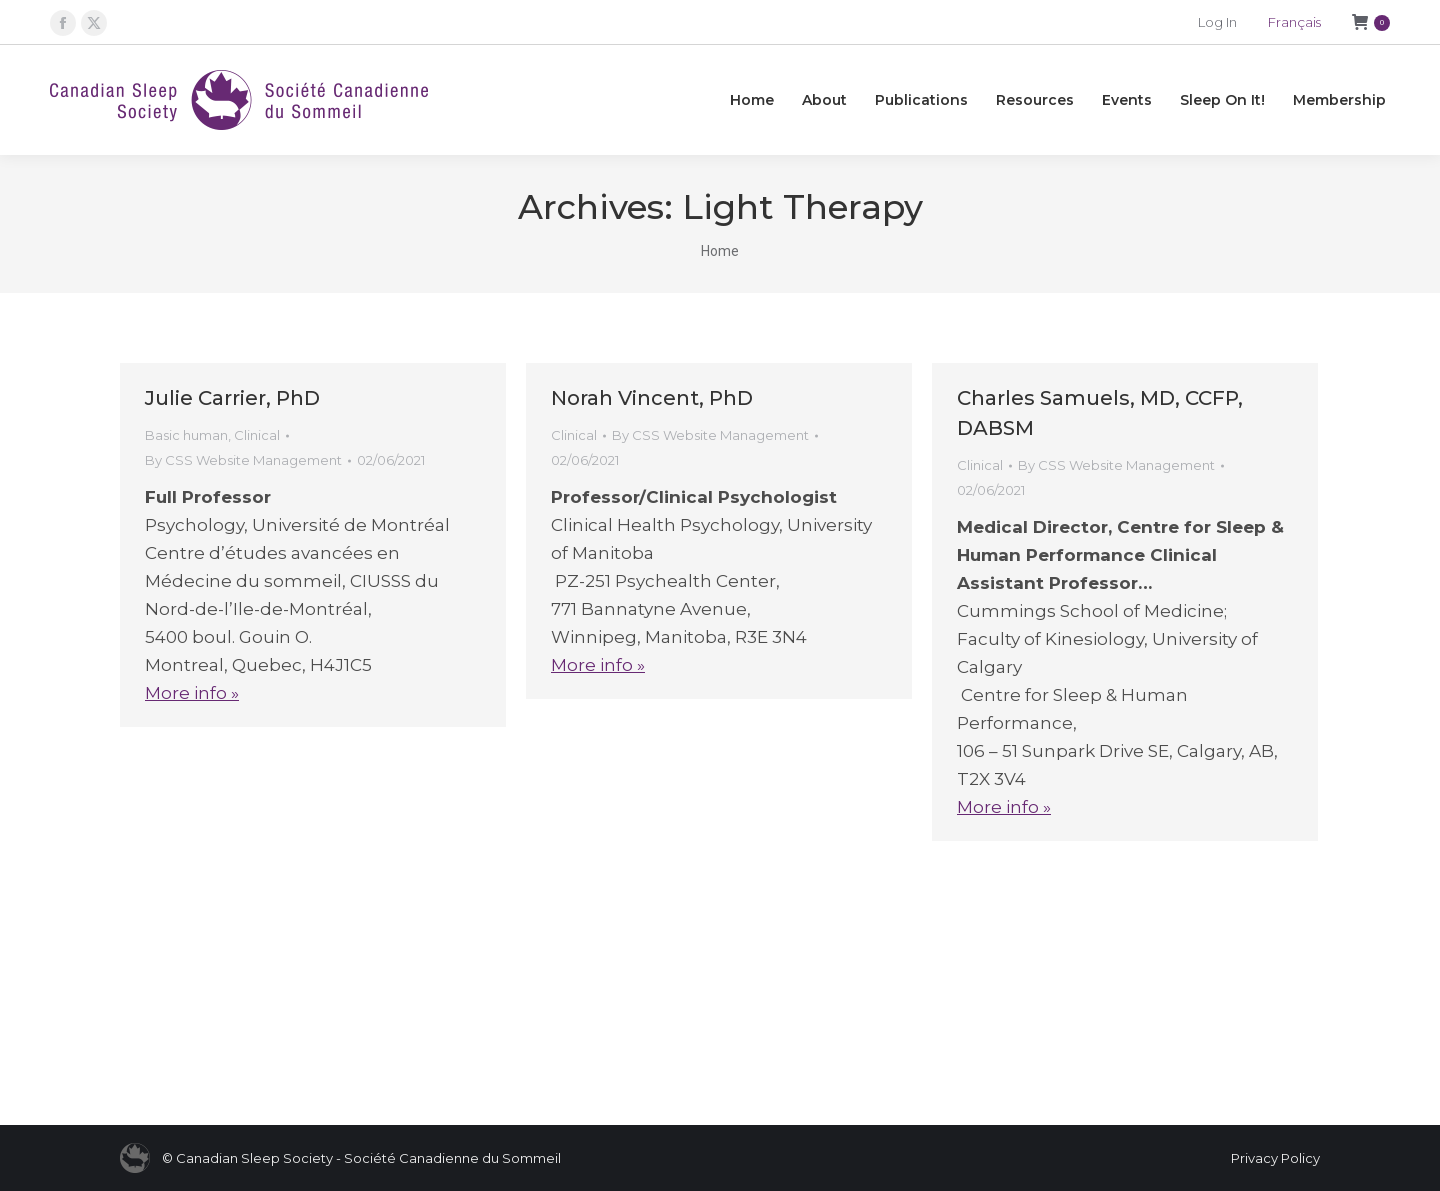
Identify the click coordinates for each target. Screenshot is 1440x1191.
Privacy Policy (1275, 1158)
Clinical (257, 435)
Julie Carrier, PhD (232, 398)
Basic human (186, 435)
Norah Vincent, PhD (652, 398)
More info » (192, 693)
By (243, 460)
